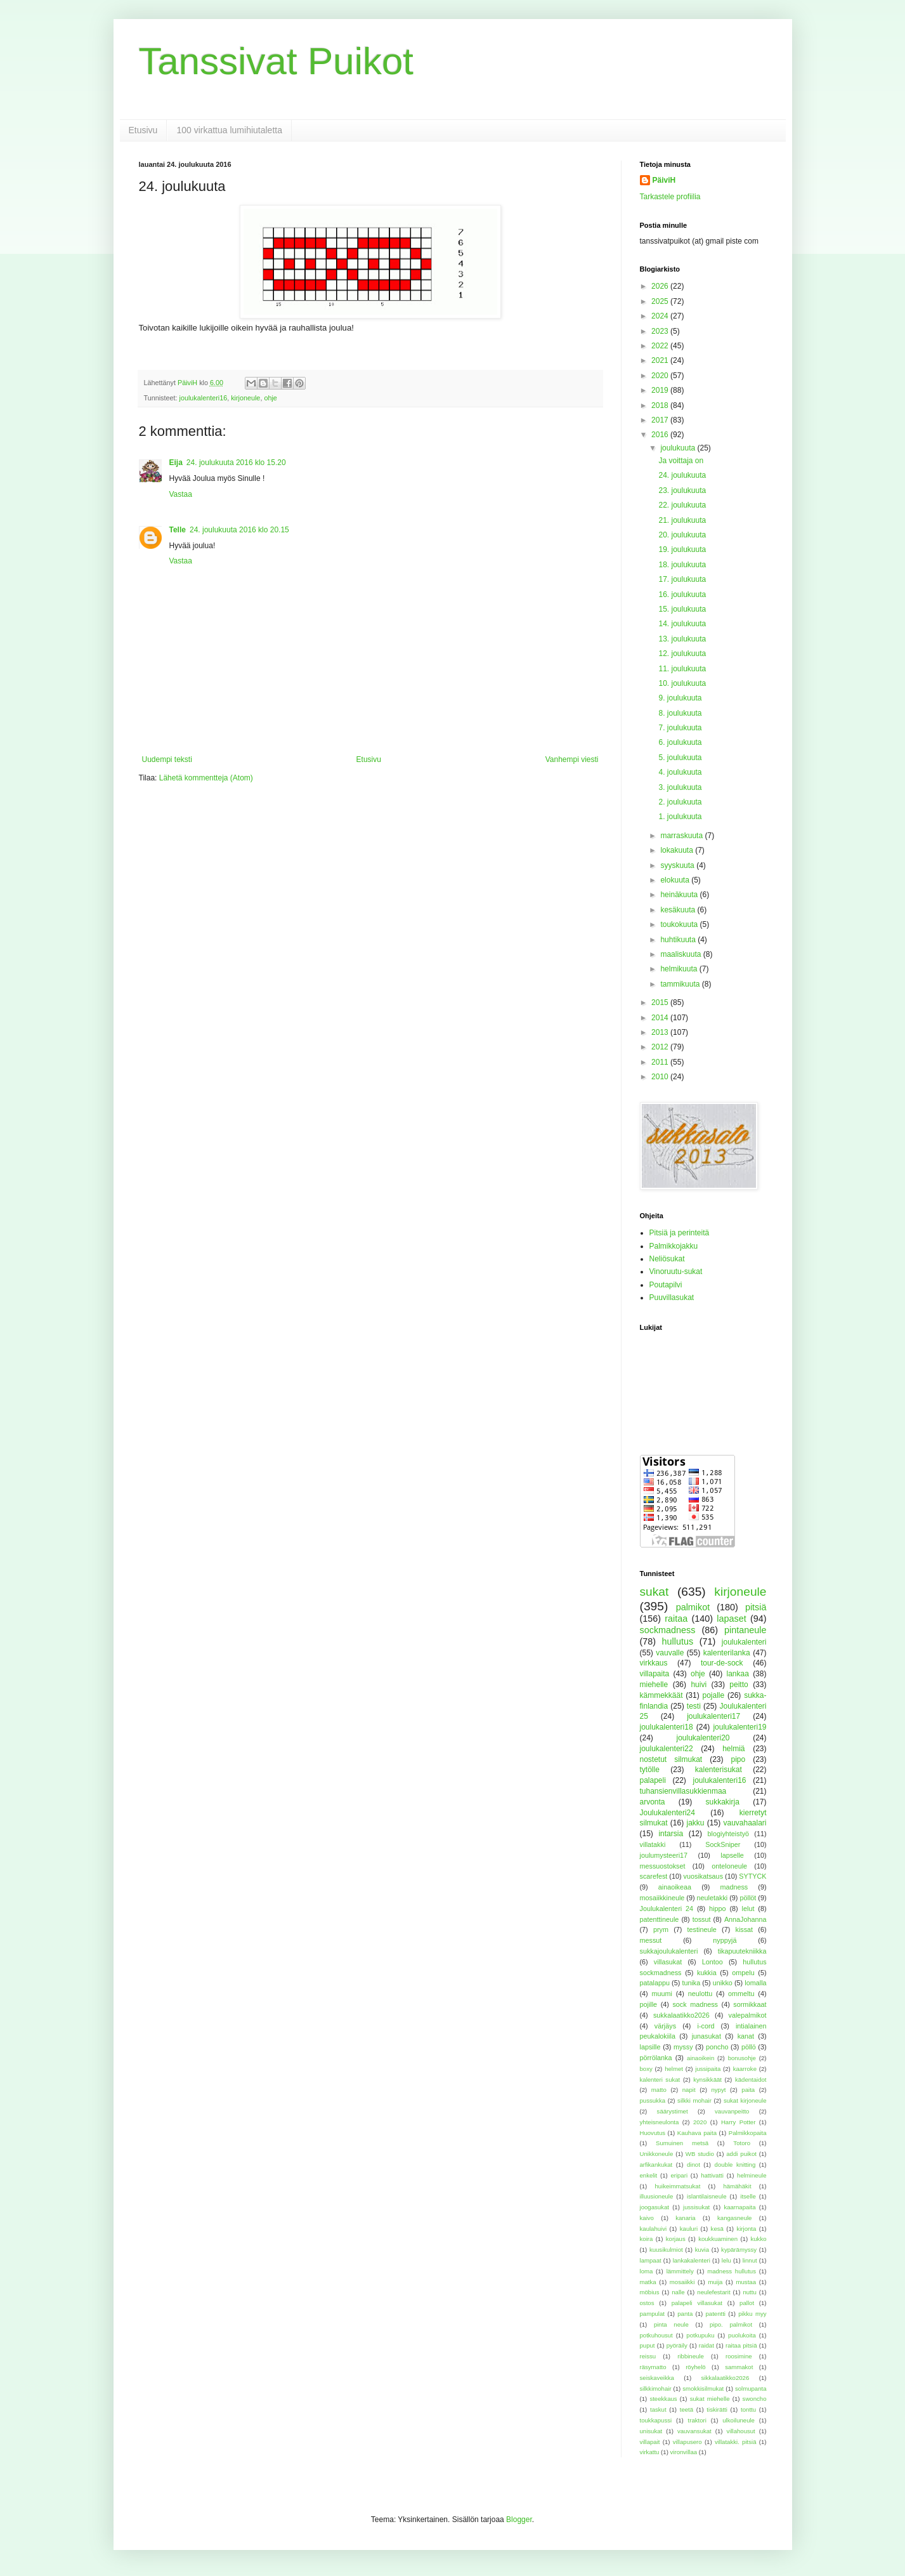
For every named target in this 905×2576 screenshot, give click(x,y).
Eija (176, 462)
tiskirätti (716, 2409)
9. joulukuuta (679, 697)
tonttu (748, 2409)
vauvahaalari (744, 1822)
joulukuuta (678, 448)
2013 (660, 1032)
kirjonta (746, 2228)
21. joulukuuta (682, 520)
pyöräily (677, 2345)
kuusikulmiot (666, 2249)
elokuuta (675, 880)
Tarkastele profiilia (670, 196)
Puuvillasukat (671, 1297)
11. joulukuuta (682, 668)
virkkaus (654, 1663)
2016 (660, 434)
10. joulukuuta (682, 683)
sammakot (739, 2366)
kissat (744, 1929)
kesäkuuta (678, 909)
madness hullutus (731, 2271)
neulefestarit (713, 2292)
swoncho (755, 2398)
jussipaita (707, 2068)
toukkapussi (656, 2420)
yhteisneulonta (659, 2122)
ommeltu (741, 1993)
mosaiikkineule (662, 1898)
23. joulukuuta (682, 490)
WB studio (700, 2153)
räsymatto (653, 2366)
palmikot (693, 1607)
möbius (650, 2292)
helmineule (751, 2175)
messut (651, 1940)
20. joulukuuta (682, 534)
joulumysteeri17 (664, 1855)
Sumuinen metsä (682, 2142)
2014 (660, 1017)
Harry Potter (738, 2122)
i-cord (705, 2026)
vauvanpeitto (732, 2111)
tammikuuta (680, 984)
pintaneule (745, 1630)
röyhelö (695, 2366)
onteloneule (729, 1866)
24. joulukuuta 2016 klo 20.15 (239, 529)
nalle (678, 2292)
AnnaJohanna (745, 1919)
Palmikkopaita (748, 2132)
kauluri (689, 2228)
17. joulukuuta (682, 579)
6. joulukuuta (679, 742)
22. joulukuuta (682, 505)
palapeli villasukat (697, 2302)
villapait (650, 2441)
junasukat (706, 2036)
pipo (738, 1759)
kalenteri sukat (660, 2079)
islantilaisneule (706, 2196)
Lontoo (712, 1962)
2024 (660, 316)
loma (646, 2271)
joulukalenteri (744, 1642)
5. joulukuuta (679, 757)
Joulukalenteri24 (667, 1812)
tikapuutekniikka (742, 1951)
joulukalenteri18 (666, 1727)
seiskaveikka (657, 2377)
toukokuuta (680, 924)
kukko (758, 2238)
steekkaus (663, 2398)
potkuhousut (656, 2335)
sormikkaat (749, 2004)
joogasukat (654, 2207)
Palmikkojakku (673, 1246)
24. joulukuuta (682, 475)
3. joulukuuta (679, 787)
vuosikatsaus (703, 1876)
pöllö (748, 2047)
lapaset (731, 1618)
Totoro (741, 2142)
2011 (660, 1062)
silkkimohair (656, 2388)
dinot (693, 2164)
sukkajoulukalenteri (669, 1951)
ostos (647, 2302)
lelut (748, 1908)
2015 (660, 1002)
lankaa (738, 1673)
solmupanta (751, 2388)
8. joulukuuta (679, 713)
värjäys (665, 2026)
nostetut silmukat (671, 1759)
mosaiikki (682, 2281)
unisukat (651, 2431)
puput (647, 2345)
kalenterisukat (718, 1769)
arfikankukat (656, 2164)
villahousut (740, 2431)
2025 (660, 301)
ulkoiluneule (738, 2420)
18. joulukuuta (682, 564)
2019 (660, 390)
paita (748, 2089)
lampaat (650, 2260)
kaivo (647, 2217)
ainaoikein (700, 2057)
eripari (678, 2175)
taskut (658, 2409)
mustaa (746, 2281)
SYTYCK (752, 1876)
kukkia (707, 1972)
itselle (748, 2196)
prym (660, 1929)
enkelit (649, 2175)
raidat (706, 2345)
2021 (660, 360)
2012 (660, 1046)
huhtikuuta (679, 939)
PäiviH (664, 180)
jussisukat (696, 2207)
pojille (649, 2004)
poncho (717, 2047)
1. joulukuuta (679, 816)
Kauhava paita (697, 2132)
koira (646, 2238)
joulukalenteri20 (702, 1737)
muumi (662, 1993)
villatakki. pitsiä (736, 2441)
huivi (698, 1684)
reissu (648, 2356)
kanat (746, 2036)
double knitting (735, 2164)
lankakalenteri (691, 2260)
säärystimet (672, 2111)
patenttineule (659, 1919)
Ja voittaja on (680, 460)
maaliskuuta (681, 954)
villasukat (668, 1962)
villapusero (687, 2441)
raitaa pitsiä (741, 2345)
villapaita (655, 1673)
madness (734, 1887)
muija (715, 2281)
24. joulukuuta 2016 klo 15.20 (236, 462)
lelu (726, 2260)
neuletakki (712, 1898)
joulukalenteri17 (713, 1716)
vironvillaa (684, 2451)
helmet (674, 2068)
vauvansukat (694, 2431)
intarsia (670, 1833)
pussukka (653, 2100)
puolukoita (742, 2335)
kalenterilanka (726, 1652)
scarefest (654, 1876)
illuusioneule (657, 2196)
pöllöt (747, 1898)
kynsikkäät (707, 2079)
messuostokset (663, 1866)
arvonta (652, 1801)
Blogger (519, 2519)
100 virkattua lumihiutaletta (229, 130)
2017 (660, 420)
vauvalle (670, 1652)
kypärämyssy (739, 2249)
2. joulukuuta (679, 802)
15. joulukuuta (682, 609)
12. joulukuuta (682, 653)
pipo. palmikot (731, 2324)
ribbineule (690, 2356)
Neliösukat (667, 1258)
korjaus (676, 2238)
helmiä (733, 1748)
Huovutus (653, 2132)
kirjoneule (245, 398)
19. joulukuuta (682, 549)
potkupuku (700, 2335)
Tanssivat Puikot (276, 61)
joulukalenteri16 (203, 398)
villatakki (653, 1844)
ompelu (743, 1972)
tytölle (650, 1769)
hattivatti (712, 2175)
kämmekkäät (661, 1695)
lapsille (650, 2047)
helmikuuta (679, 968)
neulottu (700, 1993)
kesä (717, 2228)
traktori (697, 2420)
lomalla (755, 1983)
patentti (716, 2313)
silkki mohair (694, 2100)
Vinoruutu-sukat (676, 1271)
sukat (654, 1591)
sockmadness (668, 1630)
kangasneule (734, 2217)
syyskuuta (678, 865)
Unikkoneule (657, 2153)
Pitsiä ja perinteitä (679, 1232)
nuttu (749, 2292)
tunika (691, 1983)
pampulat (652, 2313)
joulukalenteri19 (739, 1727)
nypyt (718, 2089)
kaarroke (745, 2068)
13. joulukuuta (682, 638)
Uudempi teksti (167, 759)
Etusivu (143, 130)
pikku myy (752, 2313)
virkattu (650, 2451)
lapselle (732, 1855)
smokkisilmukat (703, 2388)
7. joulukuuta (679, 727)
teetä (686, 2409)
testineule (702, 1929)
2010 (660, 1076)
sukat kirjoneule (745, 2100)
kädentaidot (751, 2079)
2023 (660, 331)
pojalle (714, 1695)
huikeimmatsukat (677, 2186)
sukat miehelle (710, 2398)
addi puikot (741, 2153)
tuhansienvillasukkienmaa (683, 1791)
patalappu (655, 1983)
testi (694, 1706)
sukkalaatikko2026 (681, 2015)
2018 (660, 405)
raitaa (676, 1618)
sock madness (695, 2004)
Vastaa (180, 494)
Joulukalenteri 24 (667, 1908)
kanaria (685, 2217)
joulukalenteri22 (666, 1748)
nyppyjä (724, 1940)
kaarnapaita (739, 2207)
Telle (177, 529)
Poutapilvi (665, 1284)
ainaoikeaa (674, 1887)
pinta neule (671, 2324)
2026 (660, 286)
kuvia (702, 2249)
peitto (738, 1684)
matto (659, 2089)
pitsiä (756, 1607)
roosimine (739, 2356)
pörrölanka (656, 2057)
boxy (646, 2068)
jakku (695, 1822)
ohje (270, 398)
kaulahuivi (653, 2228)
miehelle (654, 1684)
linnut (750, 2260)
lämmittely (680, 2271)
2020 (660, 375)
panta (685, 2313)
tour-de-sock (722, 1663)
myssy (683, 2047)
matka (648, 2281)
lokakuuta (677, 850)
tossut (702, 1919)
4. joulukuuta (679, 772)
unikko (722, 1983)
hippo (717, 1908)
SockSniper (722, 1844)
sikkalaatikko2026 (725, 2377)
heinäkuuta (680, 894)
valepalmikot (748, 2015)
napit (689, 2089)
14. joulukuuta (682, 623)
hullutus (678, 1641)
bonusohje (742, 2057)
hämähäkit (737, 2186)
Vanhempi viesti (572, 759)
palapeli (653, 1780)
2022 (660, 345)
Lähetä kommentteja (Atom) (206, 777)
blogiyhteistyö (728, 1833)
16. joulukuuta (682, 594)
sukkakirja (722, 1801)
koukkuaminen (718, 2238)
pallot (746, 2302)
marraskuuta (682, 835)
